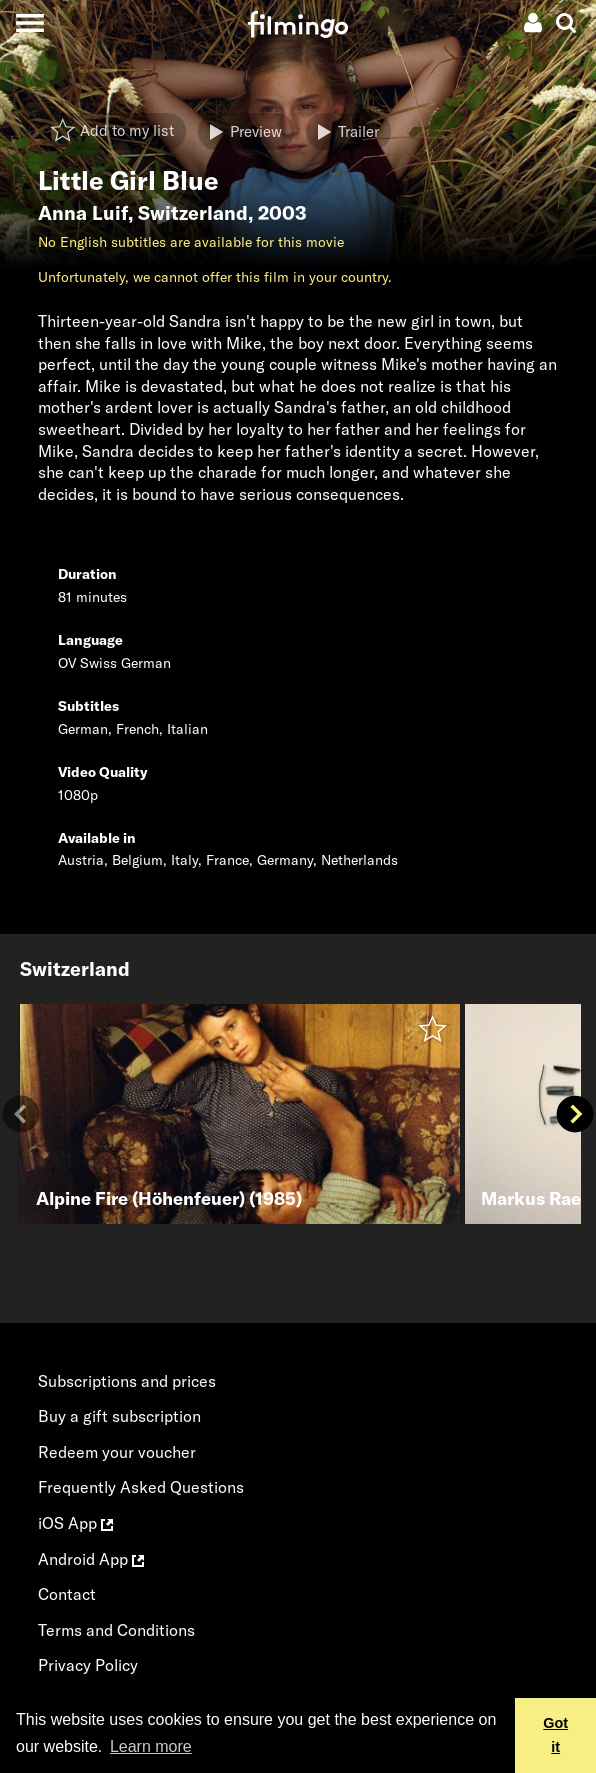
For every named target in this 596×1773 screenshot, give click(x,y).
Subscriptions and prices (127, 1381)
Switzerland (193, 213)
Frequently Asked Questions (141, 1487)
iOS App (75, 1523)
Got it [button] (555, 1735)
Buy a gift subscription (119, 1416)
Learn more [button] (151, 1746)
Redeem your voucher (117, 1452)
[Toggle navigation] (29, 22)
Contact (67, 1594)
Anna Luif (83, 213)
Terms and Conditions (116, 1630)
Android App (91, 1559)
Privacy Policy (88, 1665)
